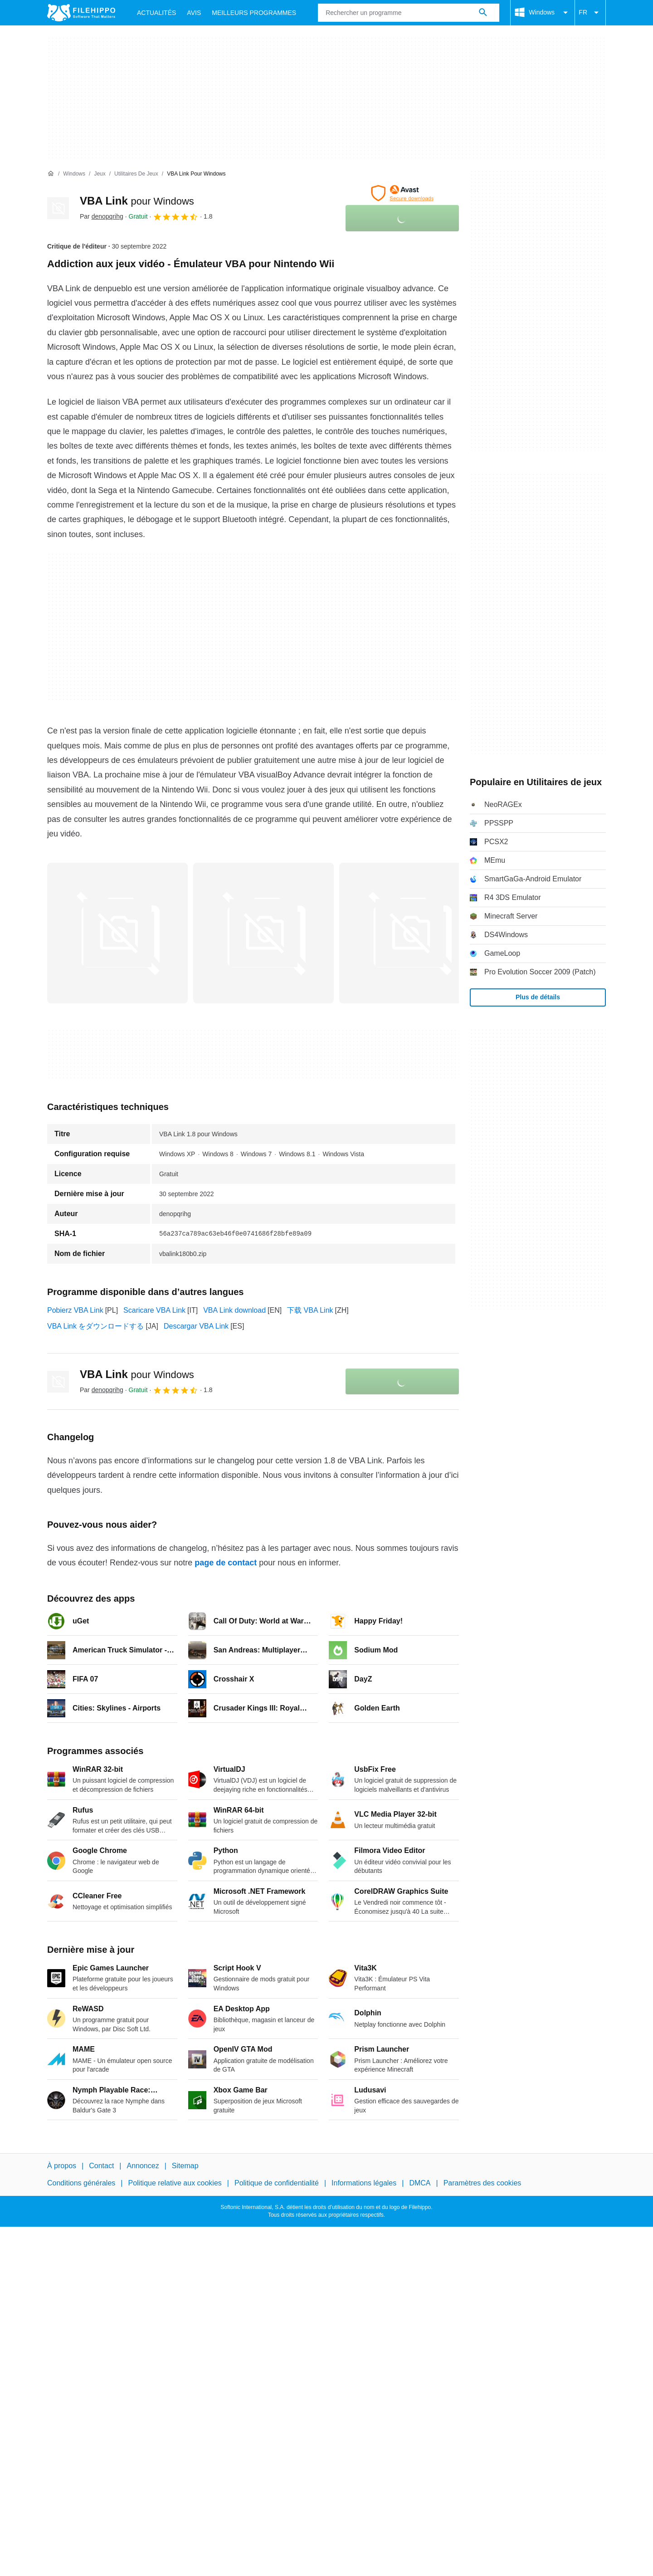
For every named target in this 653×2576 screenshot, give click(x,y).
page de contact (226, 1562)
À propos (61, 2166)
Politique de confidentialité (276, 2183)
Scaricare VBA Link (154, 1310)
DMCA (419, 2183)
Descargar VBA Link (196, 1326)
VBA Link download (234, 1310)
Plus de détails (538, 997)
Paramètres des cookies (482, 2183)
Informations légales (363, 2183)
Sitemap (185, 2166)
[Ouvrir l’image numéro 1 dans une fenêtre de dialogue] (263, 933)
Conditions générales (81, 2183)
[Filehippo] (81, 12)
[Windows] (74, 174)
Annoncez (143, 2166)
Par (101, 216)
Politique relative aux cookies (174, 2183)
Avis (194, 12)
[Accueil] (50, 174)
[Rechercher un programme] (483, 13)
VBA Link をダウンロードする (95, 1326)
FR (590, 12)
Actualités (156, 12)
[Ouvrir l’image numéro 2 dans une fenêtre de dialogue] (409, 933)
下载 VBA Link (310, 1310)
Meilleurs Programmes (254, 12)
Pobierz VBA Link (75, 1310)
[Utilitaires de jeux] (136, 174)
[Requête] (408, 13)
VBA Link (137, 201)
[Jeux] (99, 174)
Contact (101, 2166)
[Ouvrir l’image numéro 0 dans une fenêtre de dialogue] (117, 933)
